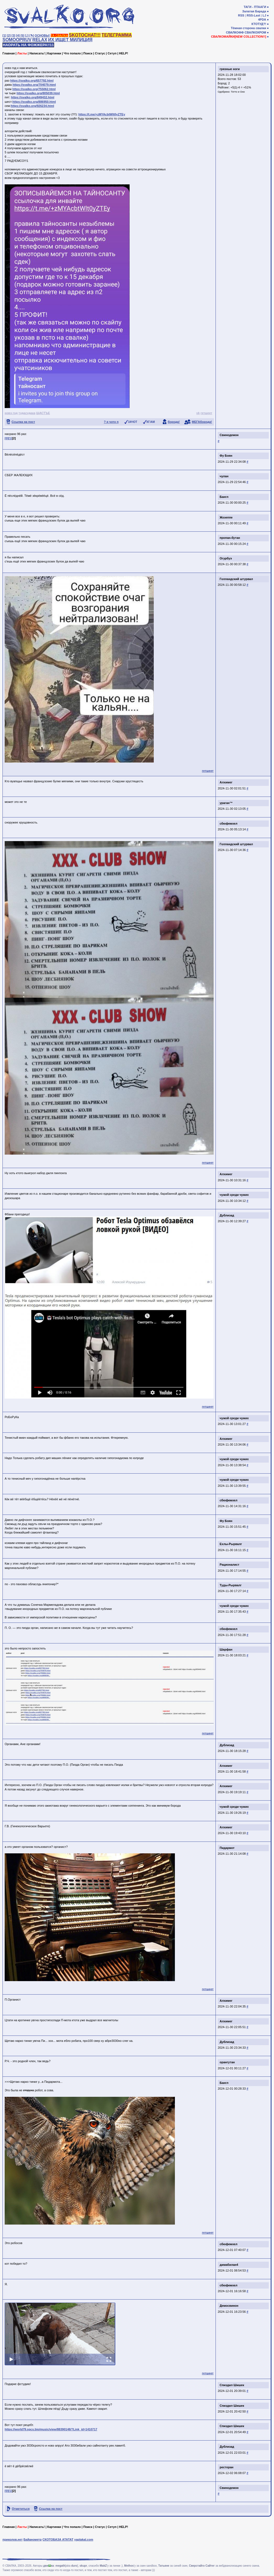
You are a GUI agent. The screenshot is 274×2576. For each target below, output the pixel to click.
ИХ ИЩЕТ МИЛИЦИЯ (70, 39)
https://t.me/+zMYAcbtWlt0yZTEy (101, 114)
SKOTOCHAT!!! (85, 35)
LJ (264, 15)
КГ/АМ (151, 421)
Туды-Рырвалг (231, 1585)
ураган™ (226, 803)
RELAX (39, 39)
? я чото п (111, 421)
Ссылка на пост (23, 421)
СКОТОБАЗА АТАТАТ (58, 2539)
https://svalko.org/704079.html (34, 84)
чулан (224, 476)
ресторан (226, 2467)
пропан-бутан (230, 537)
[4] (18, 35)
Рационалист (229, 1564)
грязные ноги (230, 69)
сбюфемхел (228, 823)
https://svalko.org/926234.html (32, 105)
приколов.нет (12, 2539)
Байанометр (32, 2539)
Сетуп (112, 53)
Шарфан (226, 1649)
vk (198, 413)
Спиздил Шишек (232, 2385)
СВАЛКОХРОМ (255, 32)
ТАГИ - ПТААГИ (255, 7)
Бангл (224, 496)
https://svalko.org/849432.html (32, 97)
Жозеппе (226, 517)
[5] (22, 35)
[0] (6, 438)
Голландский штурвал (236, 579)
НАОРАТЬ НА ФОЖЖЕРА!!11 (28, 45)
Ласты (22, 53)
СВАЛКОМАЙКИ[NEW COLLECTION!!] (238, 36)
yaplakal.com (83, 2539)
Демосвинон (229, 2305)
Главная (8, 53)
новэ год (11, 413)
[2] (9, 35)
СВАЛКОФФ (235, 32)
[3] (13, 35)
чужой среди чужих (234, 1194)
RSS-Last (253, 15)
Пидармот (227, 1847)
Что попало (72, 53)
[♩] (27, 35)
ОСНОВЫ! (42, 35)
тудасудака (26, 413)
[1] (4, 35)
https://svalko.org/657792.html (32, 80)
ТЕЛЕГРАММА (117, 35)
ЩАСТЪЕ (43, 413)
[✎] (31, 35)
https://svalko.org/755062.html (34, 89)
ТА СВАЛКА (59, 35)
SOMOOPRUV (17, 39)
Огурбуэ (226, 558)
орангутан (227, 2062)
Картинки (54, 53)
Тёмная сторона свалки (248, 28)
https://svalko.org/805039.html (38, 93)
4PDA (262, 19)
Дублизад (227, 1215)
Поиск (87, 53)
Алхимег (226, 782)
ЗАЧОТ (132, 421)
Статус (100, 53)
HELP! (123, 53)
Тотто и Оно (238, 91)
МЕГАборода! (202, 421)
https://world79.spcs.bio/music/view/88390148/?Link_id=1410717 (51, 2429)
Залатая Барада (254, 11)
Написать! (37, 53)
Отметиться (21, 2508)
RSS (241, 15)
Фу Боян (226, 455)
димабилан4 (229, 2264)
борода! (174, 421)
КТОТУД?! (258, 24)
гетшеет (206, 413)
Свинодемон (229, 435)
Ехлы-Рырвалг (231, 1544)
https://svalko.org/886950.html (34, 101)
